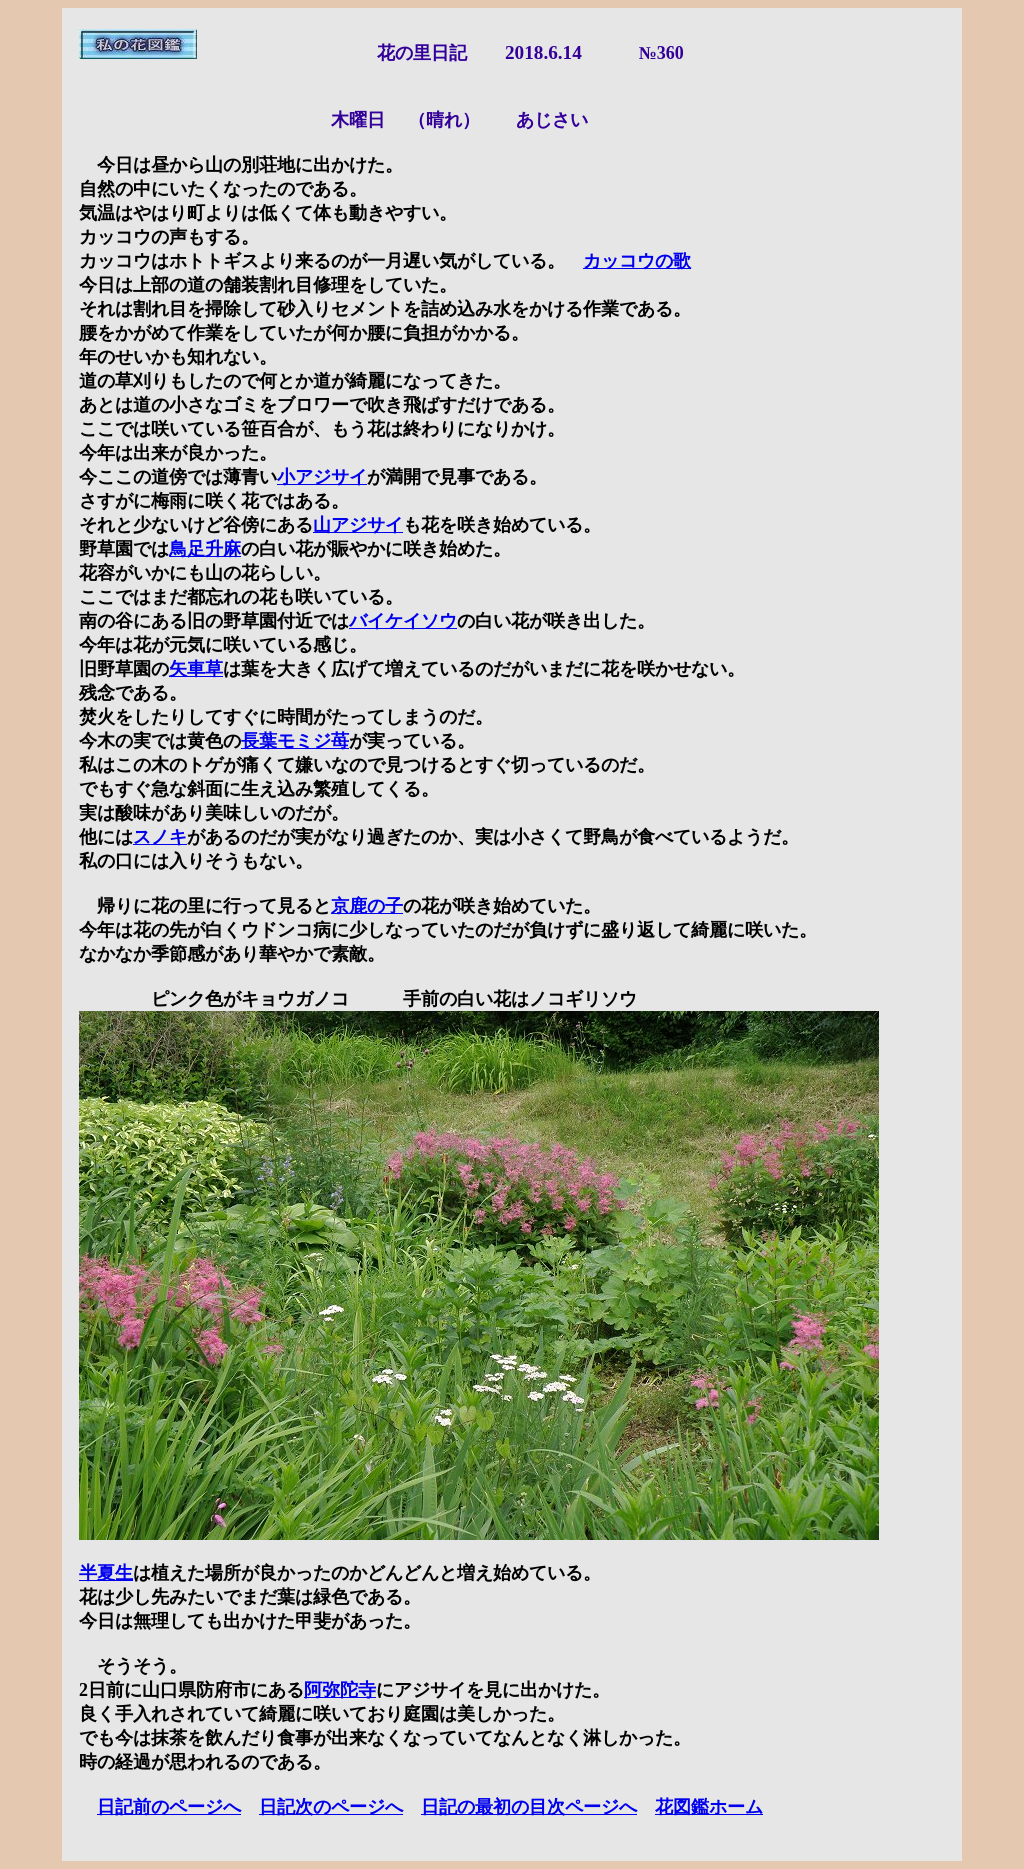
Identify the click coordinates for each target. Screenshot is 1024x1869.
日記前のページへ (169, 1807)
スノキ (160, 837)
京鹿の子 (367, 906)
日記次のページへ (331, 1807)
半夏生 (106, 1573)
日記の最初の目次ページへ (529, 1807)
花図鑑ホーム (709, 1807)
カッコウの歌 (637, 261)
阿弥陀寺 (340, 1690)
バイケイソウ (403, 621)
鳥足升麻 (205, 549)
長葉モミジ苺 (295, 741)
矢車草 (196, 669)
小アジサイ (322, 477)
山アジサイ (358, 525)
